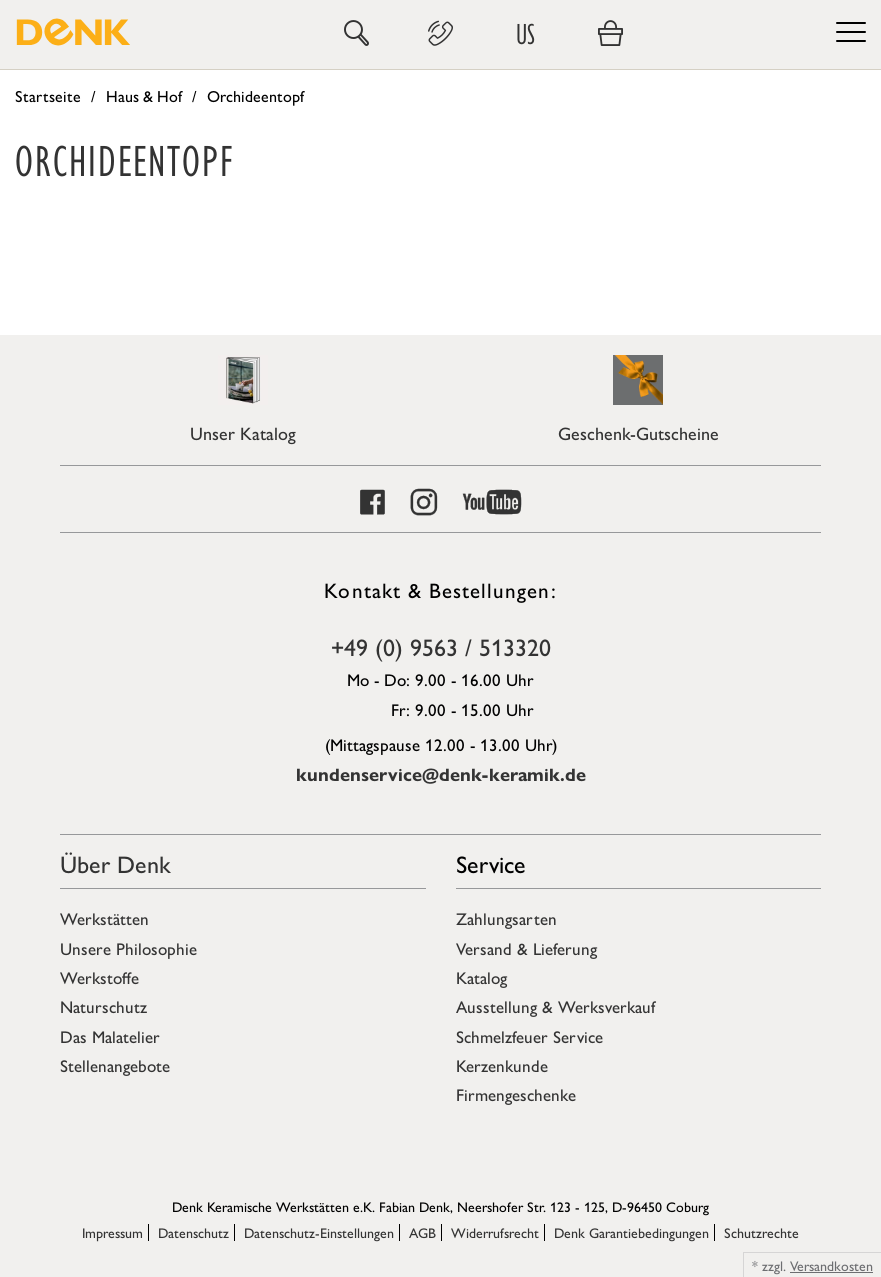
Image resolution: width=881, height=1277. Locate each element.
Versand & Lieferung (526, 948)
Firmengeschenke (516, 1094)
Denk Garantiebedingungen (631, 1232)
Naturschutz (103, 1006)
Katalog (481, 977)
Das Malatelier (110, 1036)
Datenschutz (193, 1232)
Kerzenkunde (502, 1065)
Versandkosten (831, 1265)
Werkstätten (104, 918)
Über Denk (115, 863)
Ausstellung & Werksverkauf (555, 1006)
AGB (422, 1232)
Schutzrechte (761, 1232)
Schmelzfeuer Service (529, 1036)
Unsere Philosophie (128, 948)
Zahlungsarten (506, 918)
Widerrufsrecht (495, 1232)
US (525, 33)
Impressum (112, 1232)
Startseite (48, 95)
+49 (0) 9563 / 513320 (441, 646)
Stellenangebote (115, 1065)
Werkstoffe (99, 977)
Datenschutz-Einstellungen (319, 1232)
